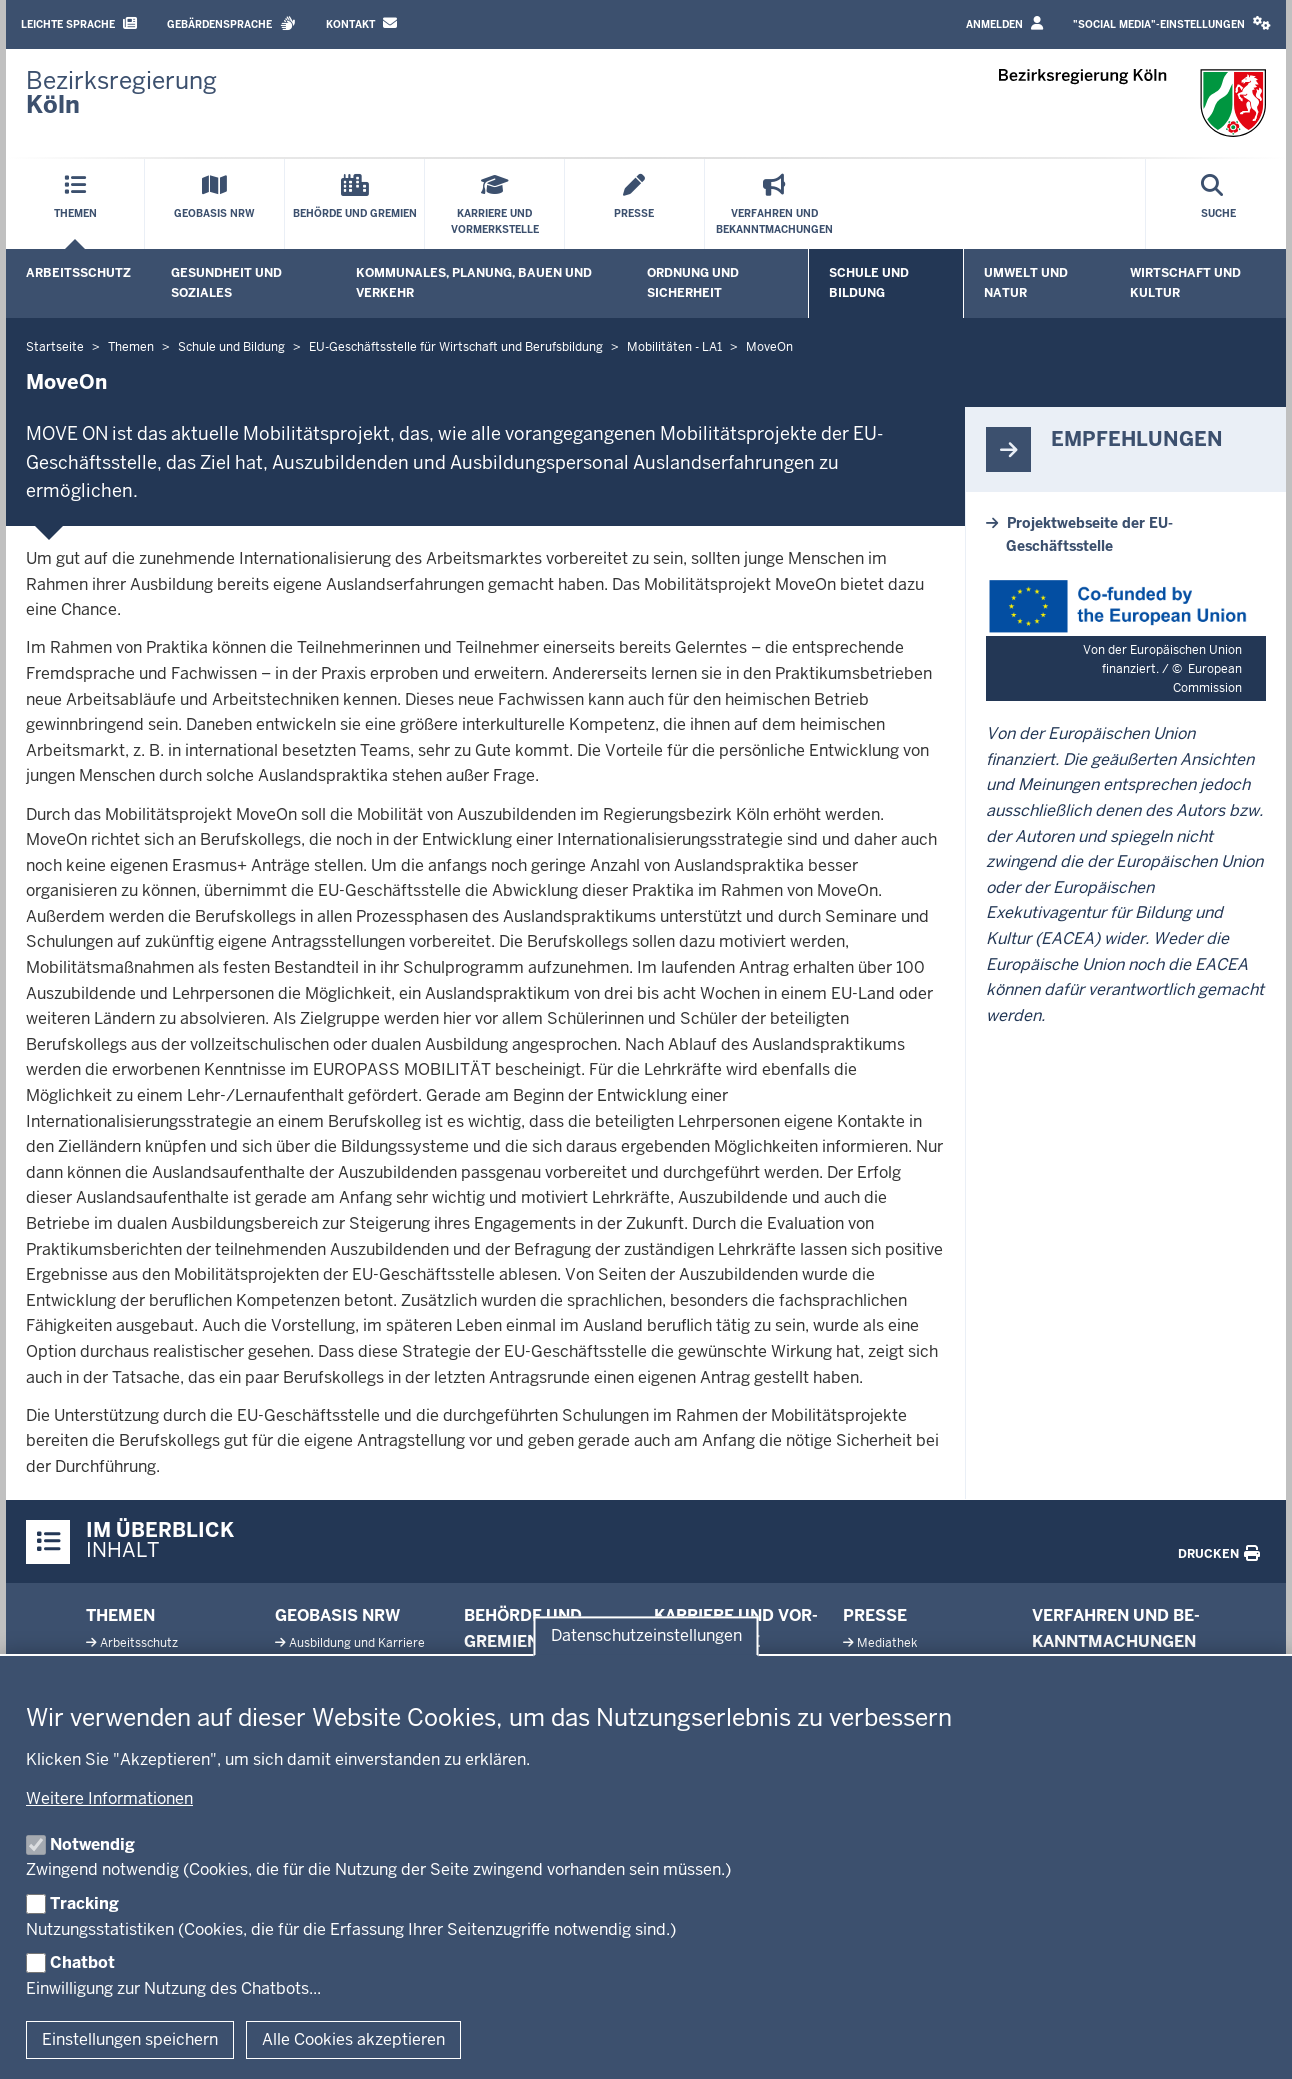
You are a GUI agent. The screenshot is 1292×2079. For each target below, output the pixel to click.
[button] (1172, 24)
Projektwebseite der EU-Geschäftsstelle (1089, 534)
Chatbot (82, 1962)
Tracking (84, 1903)
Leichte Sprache (79, 23)
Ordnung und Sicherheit (693, 282)
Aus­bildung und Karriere (357, 1643)
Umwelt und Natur (1026, 282)
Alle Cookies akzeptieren (353, 2039)
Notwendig (92, 1844)
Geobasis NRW (337, 1615)
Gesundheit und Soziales (226, 282)
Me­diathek (887, 1643)
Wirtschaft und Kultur (1185, 282)
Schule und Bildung (869, 282)
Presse (875, 1615)
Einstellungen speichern (130, 2039)
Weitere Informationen (109, 1798)
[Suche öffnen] (1218, 204)
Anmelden (1004, 23)
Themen (120, 1615)
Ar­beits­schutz (139, 1643)
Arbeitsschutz (78, 273)
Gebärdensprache (231, 23)
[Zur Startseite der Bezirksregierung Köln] (121, 93)
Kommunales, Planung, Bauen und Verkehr (474, 282)
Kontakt (361, 23)
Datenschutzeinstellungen (646, 1635)
